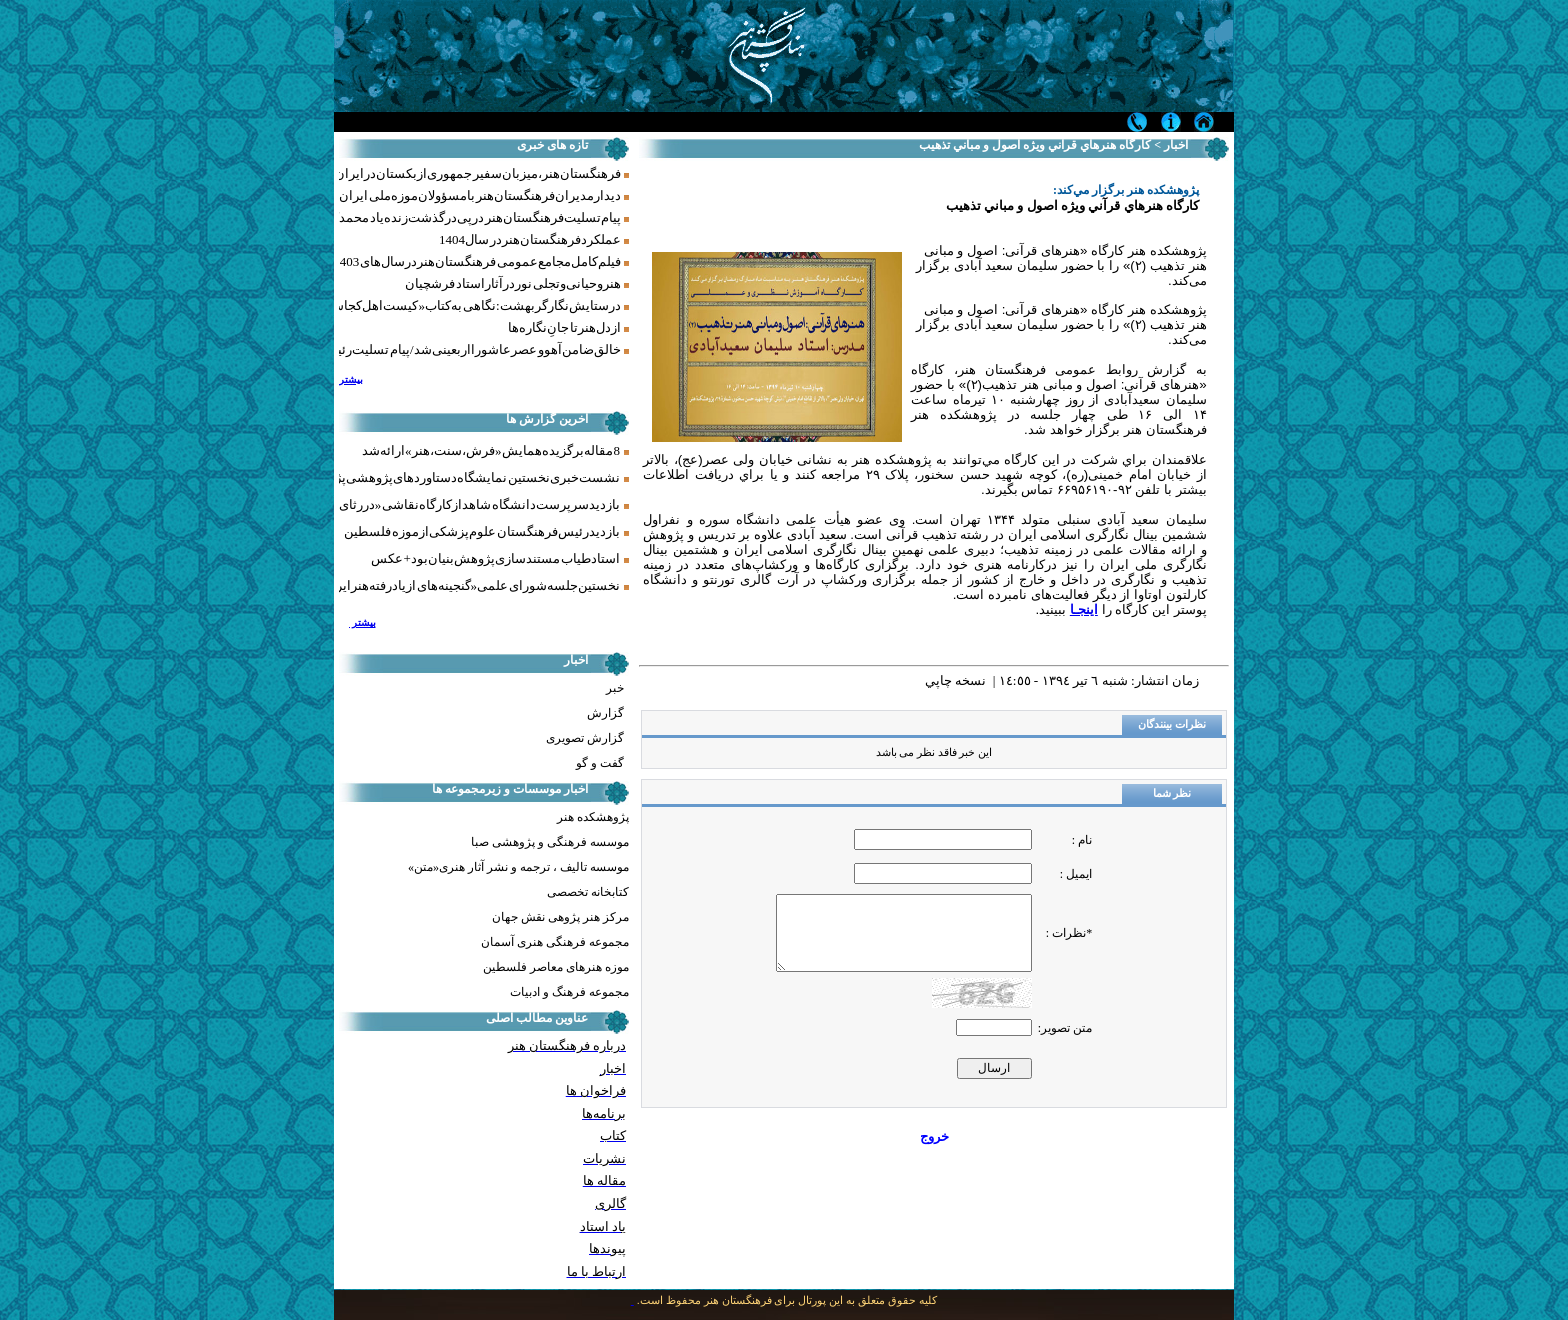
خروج (934, 1136)
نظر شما (1172, 793)
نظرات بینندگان (1172, 724)
